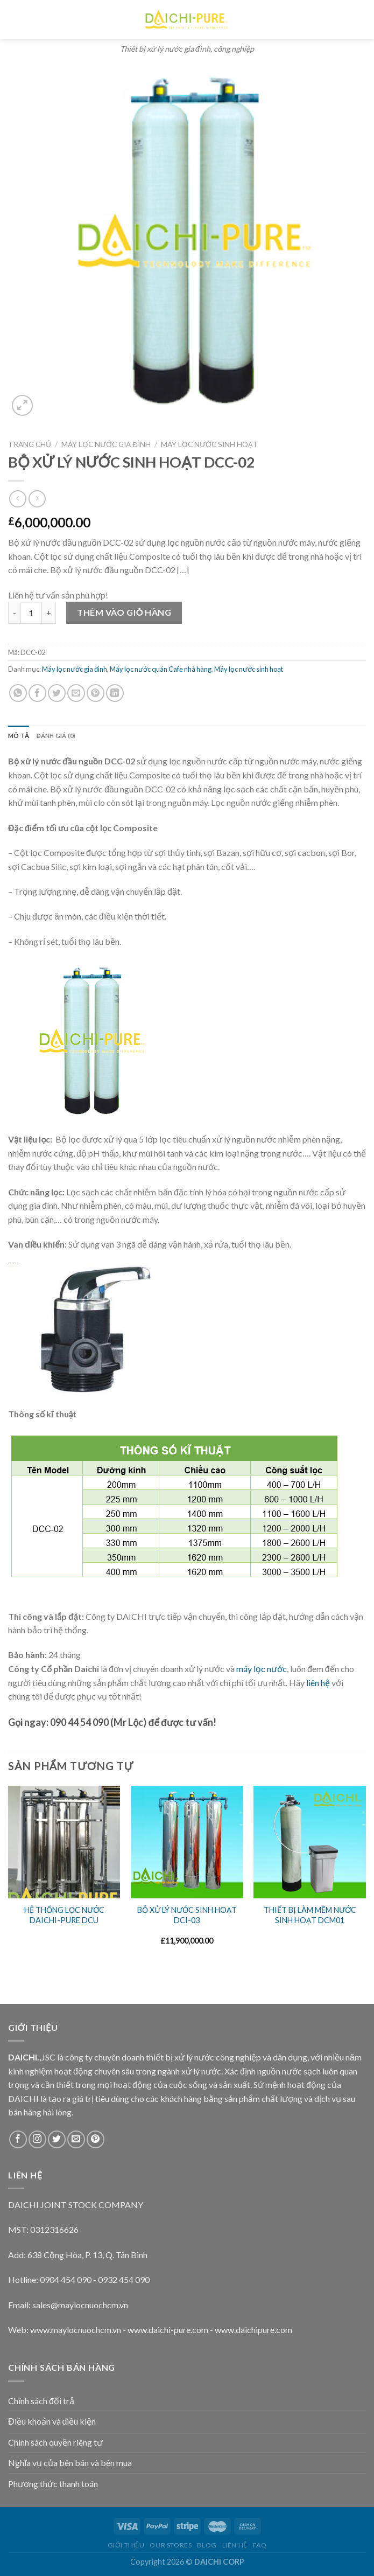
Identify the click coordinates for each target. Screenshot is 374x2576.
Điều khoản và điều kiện (52, 2421)
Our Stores (171, 2545)
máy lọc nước (261, 1668)
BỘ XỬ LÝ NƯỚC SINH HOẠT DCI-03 (187, 1915)
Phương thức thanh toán (53, 2483)
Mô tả (18, 735)
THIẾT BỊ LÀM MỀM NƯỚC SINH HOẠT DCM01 (310, 1915)
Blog (206, 2545)
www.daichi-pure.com (168, 2329)
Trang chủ (29, 444)
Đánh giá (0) (56, 735)
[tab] (18, 736)
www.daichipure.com (253, 2329)
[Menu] (13, 19)
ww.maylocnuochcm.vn (79, 2329)
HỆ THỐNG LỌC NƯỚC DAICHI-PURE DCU (64, 1915)
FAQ (260, 2545)
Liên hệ (235, 2545)
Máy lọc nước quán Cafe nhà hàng (160, 669)
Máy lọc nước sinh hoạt (209, 444)
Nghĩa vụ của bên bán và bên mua (70, 2462)
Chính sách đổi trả (41, 2401)
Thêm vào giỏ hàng (124, 612)
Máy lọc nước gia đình (106, 444)
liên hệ (318, 1682)
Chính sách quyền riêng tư (55, 2442)
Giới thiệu (126, 2545)
